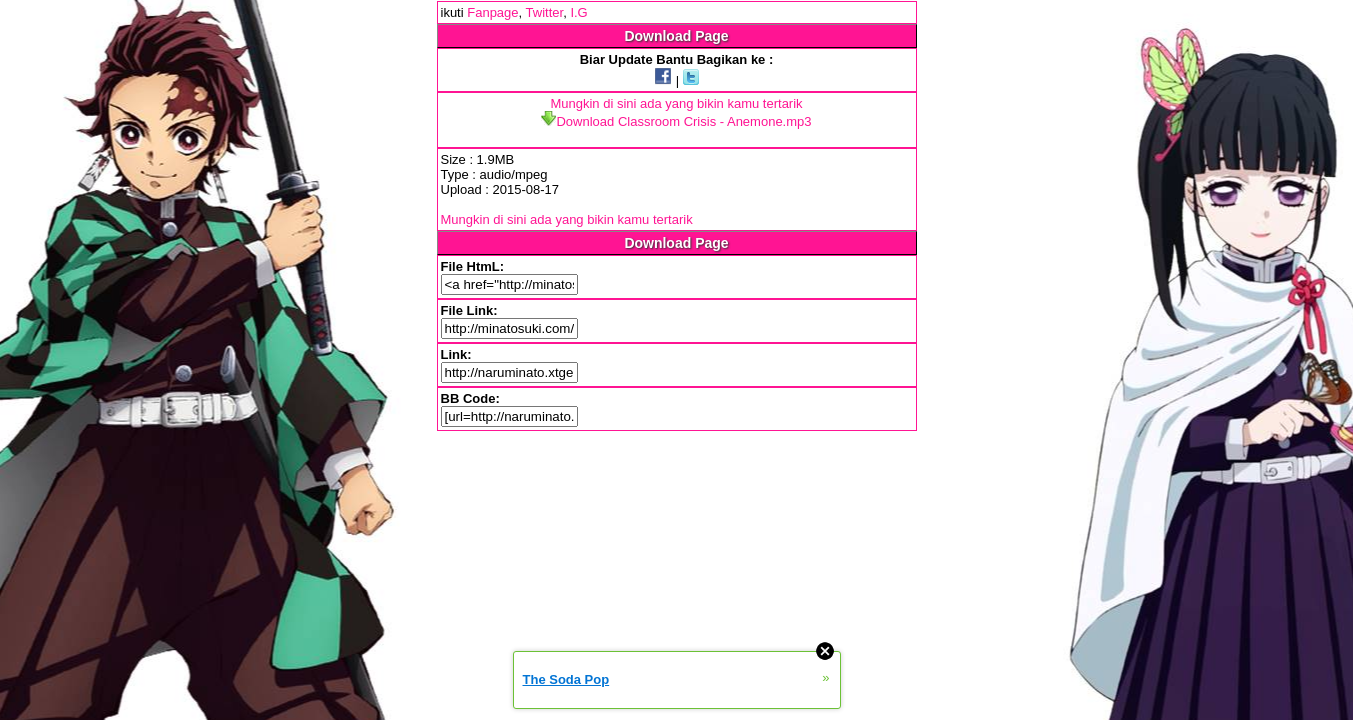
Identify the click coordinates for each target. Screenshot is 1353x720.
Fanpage (492, 12)
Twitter (545, 12)
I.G (578, 12)
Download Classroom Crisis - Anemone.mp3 (676, 121)
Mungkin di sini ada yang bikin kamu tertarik (676, 103)
